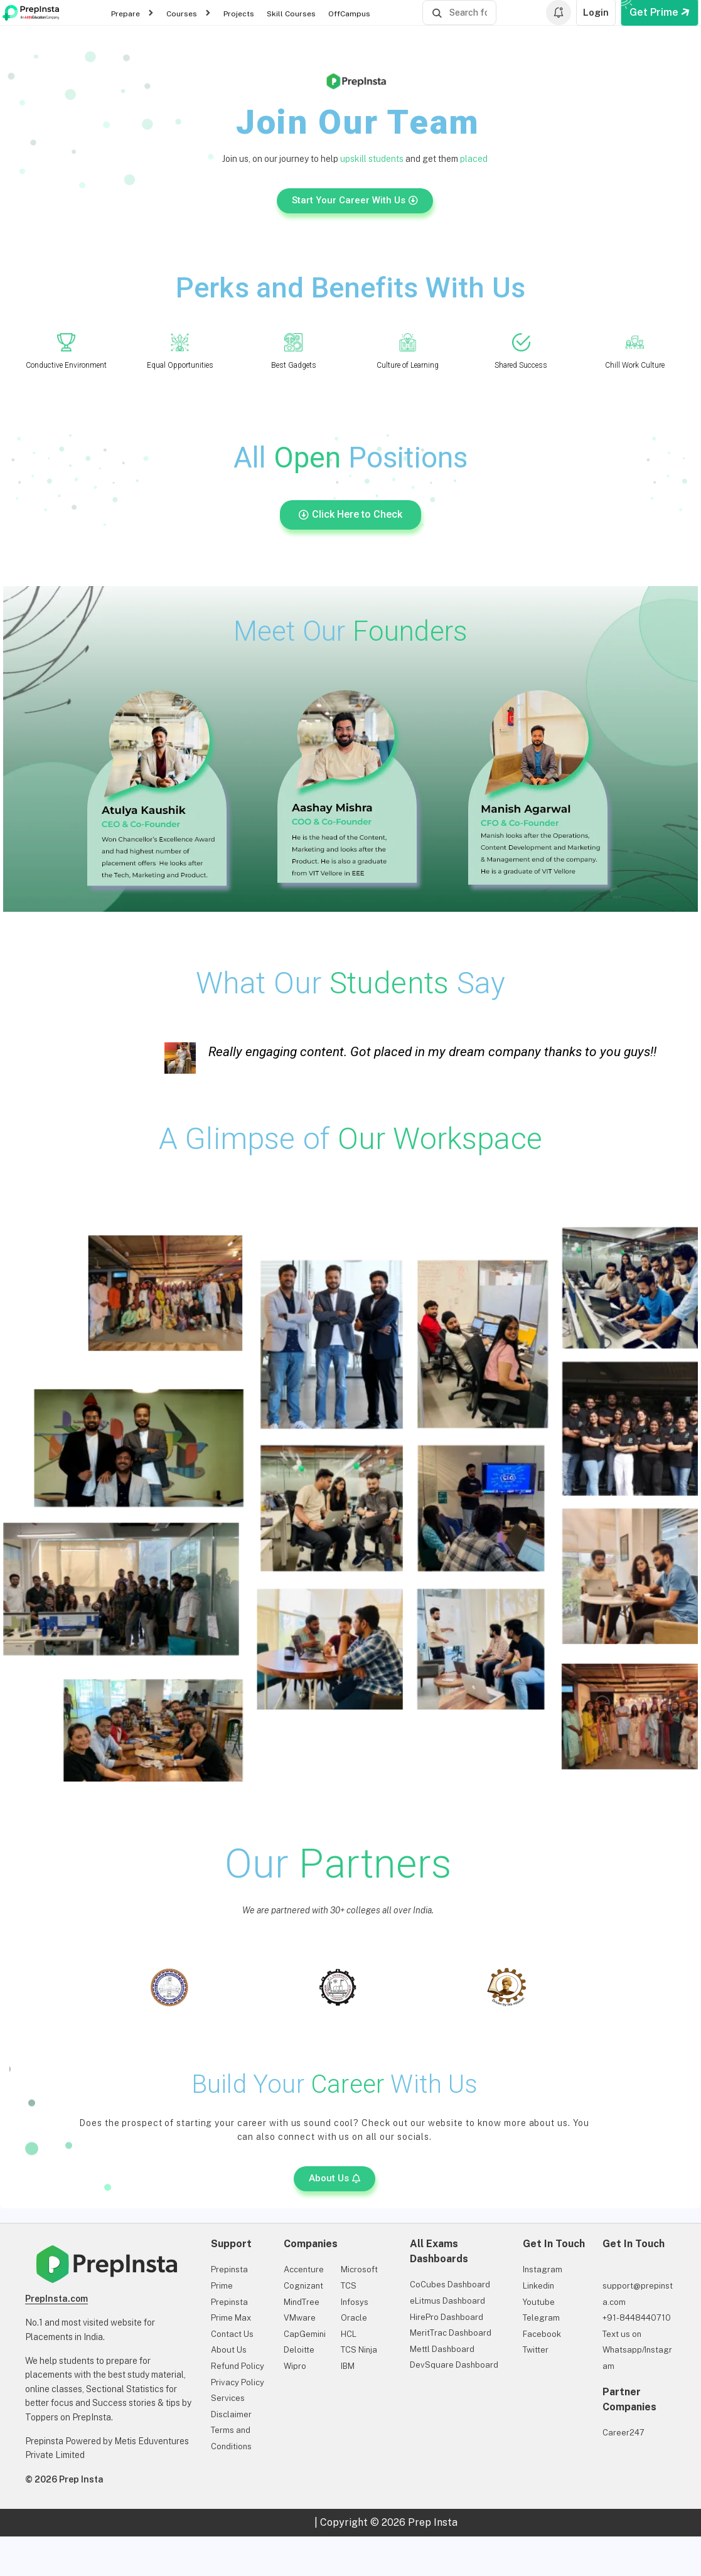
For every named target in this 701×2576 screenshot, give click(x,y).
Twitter (535, 2349)
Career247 (623, 2432)
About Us (229, 2349)
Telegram (541, 2317)
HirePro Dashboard (446, 2317)
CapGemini (305, 2334)
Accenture (304, 2269)
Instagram (542, 2269)
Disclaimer (231, 2414)
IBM (348, 2366)
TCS (348, 2285)
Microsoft (359, 2269)
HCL (348, 2334)
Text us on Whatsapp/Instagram (637, 2350)
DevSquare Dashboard (454, 2365)
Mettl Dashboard (442, 2349)
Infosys (354, 2302)
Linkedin (538, 2285)
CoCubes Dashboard (450, 2284)
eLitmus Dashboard (447, 2301)
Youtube (539, 2302)
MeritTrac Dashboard (450, 2333)
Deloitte (299, 2349)
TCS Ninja (359, 2349)
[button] (334, 2178)
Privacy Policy (237, 2382)
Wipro (295, 2366)
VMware (300, 2317)
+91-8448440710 (636, 2317)
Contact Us (232, 2334)
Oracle (354, 2317)
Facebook (542, 2334)
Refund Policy (237, 2366)
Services (228, 2398)
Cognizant (303, 2285)
